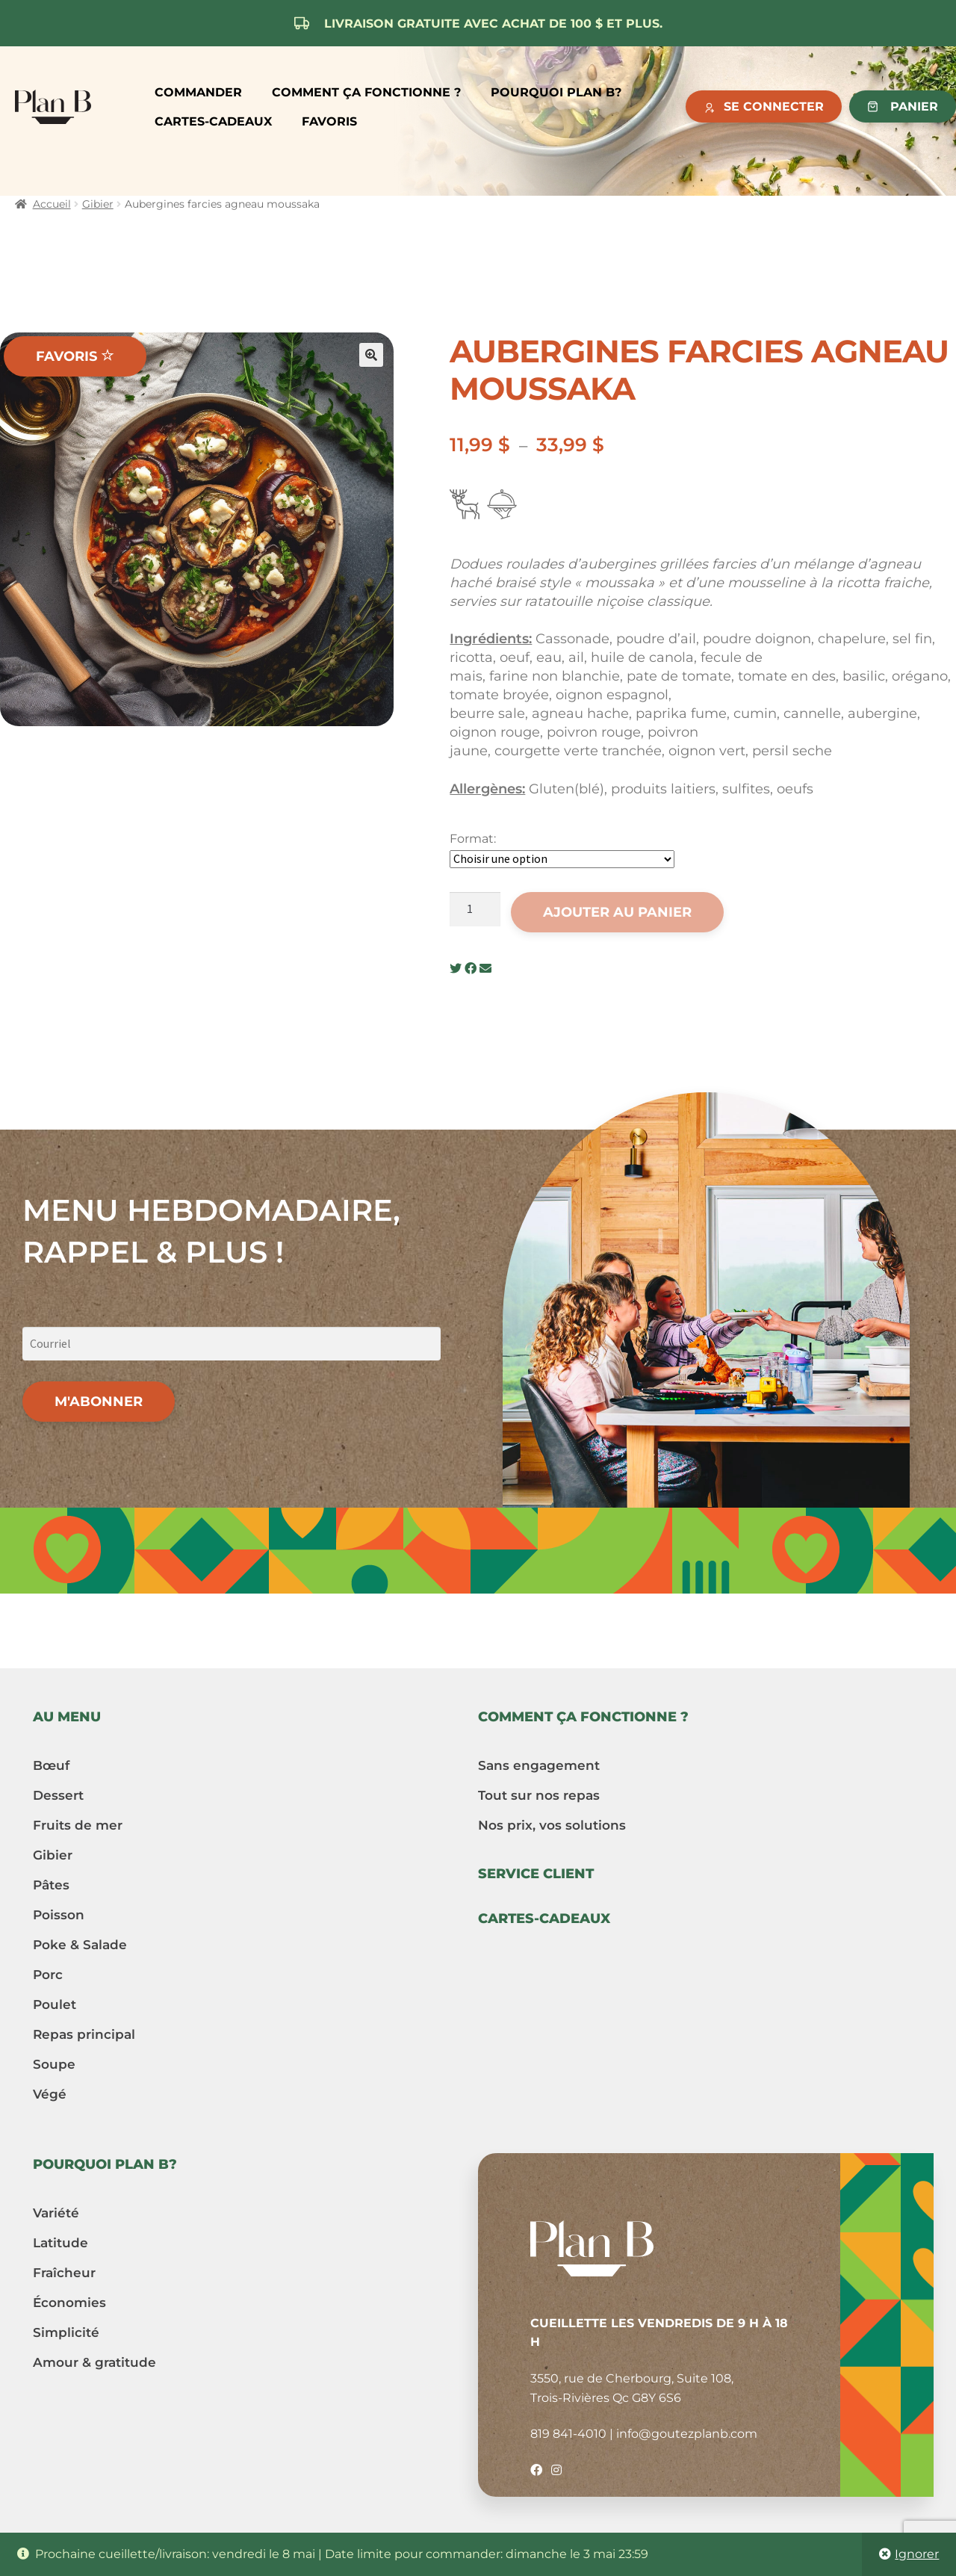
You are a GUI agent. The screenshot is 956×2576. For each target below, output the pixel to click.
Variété (56, 2212)
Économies (69, 2302)
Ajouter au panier (617, 912)
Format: (473, 839)
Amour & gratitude (94, 2362)
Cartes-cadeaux (213, 121)
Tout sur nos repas (539, 1795)
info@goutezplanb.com (686, 2434)
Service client (536, 1874)
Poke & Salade (80, 1944)
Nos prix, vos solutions (552, 1825)
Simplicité (66, 2332)
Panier (914, 106)
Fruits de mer (77, 1825)
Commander (198, 92)
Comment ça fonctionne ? (366, 92)
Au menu (67, 1717)
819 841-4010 (568, 2434)
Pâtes (51, 1884)
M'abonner (99, 1401)
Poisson (58, 1914)
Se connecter (774, 106)
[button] (371, 355)
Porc (48, 1974)
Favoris (329, 121)
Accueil (52, 204)
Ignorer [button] (917, 2554)
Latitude (60, 2242)
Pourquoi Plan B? (556, 92)
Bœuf (51, 1765)
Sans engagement (539, 1765)
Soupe (54, 2064)
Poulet (54, 2004)
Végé (49, 2094)
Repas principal (84, 2034)
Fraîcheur (64, 2272)
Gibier (98, 204)
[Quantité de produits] (475, 909)
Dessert (58, 1795)
